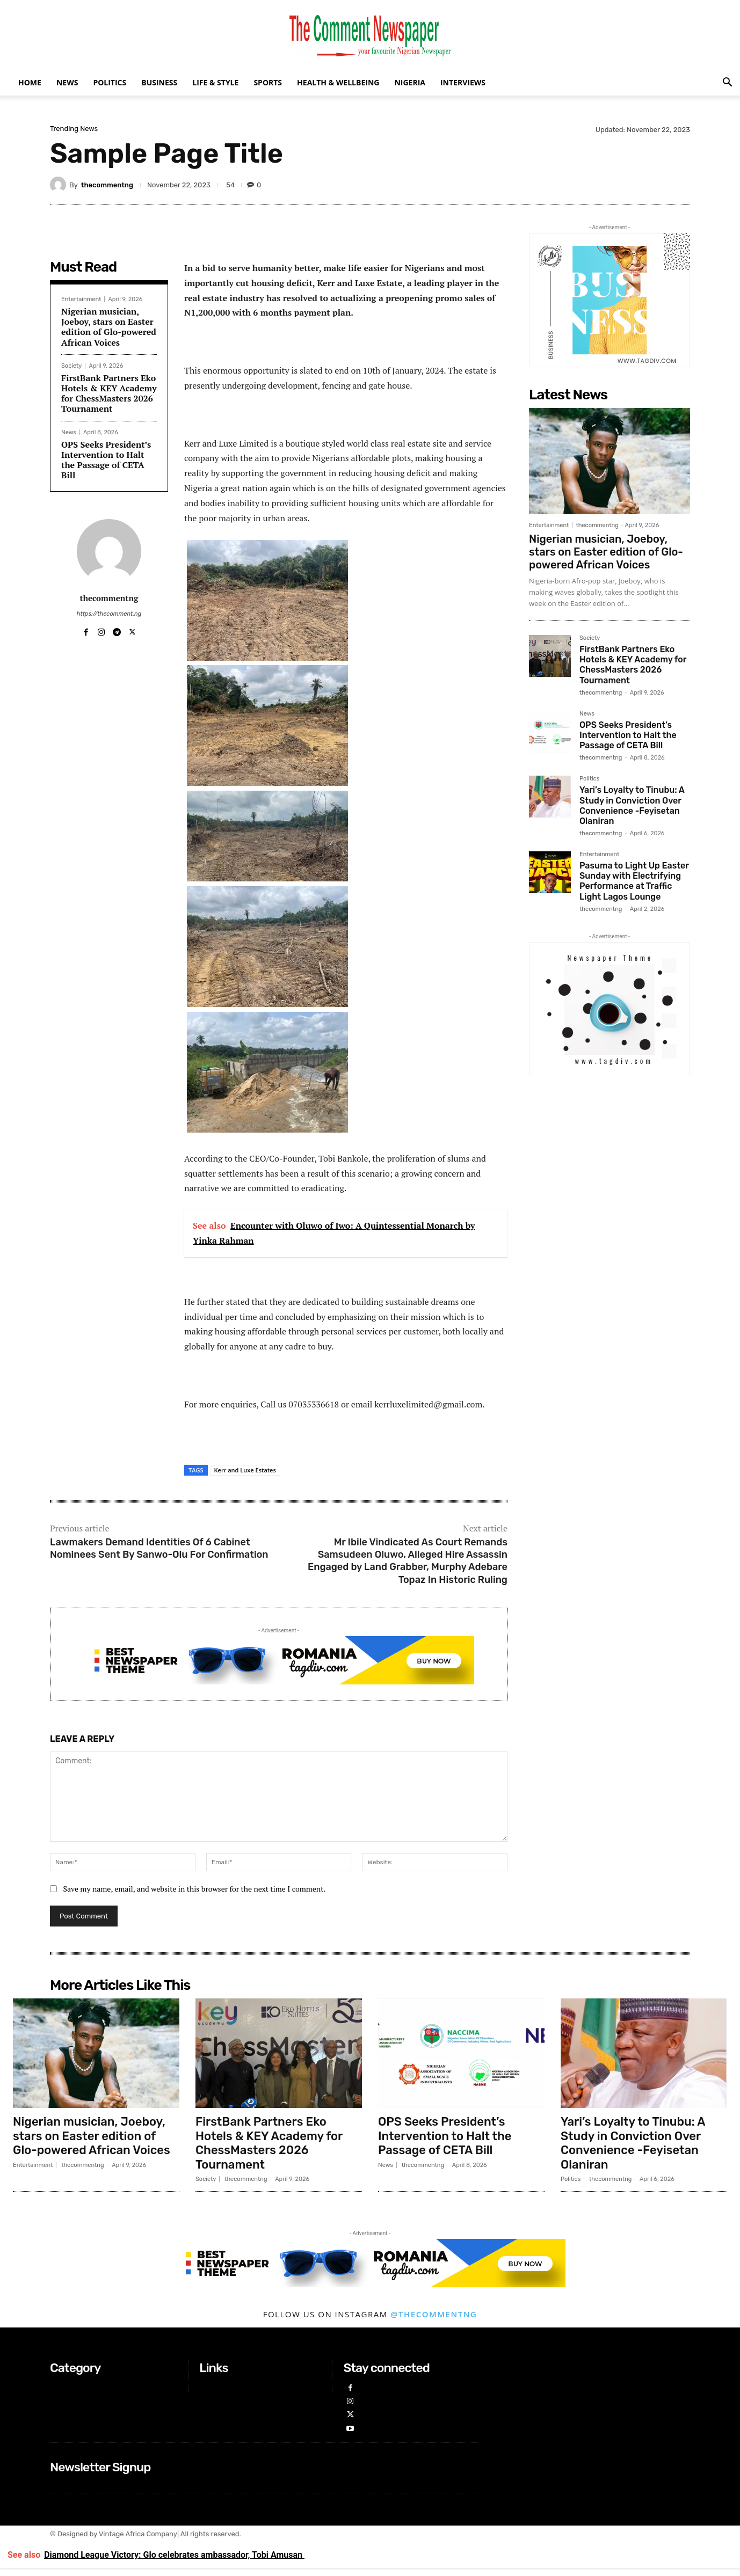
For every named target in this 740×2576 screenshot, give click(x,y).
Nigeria (409, 82)
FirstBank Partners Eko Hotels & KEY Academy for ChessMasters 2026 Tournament (109, 393)
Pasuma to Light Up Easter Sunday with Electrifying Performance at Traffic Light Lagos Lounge (634, 881)
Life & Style (215, 82)
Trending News (74, 128)
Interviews (462, 82)
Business (159, 82)
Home (29, 82)
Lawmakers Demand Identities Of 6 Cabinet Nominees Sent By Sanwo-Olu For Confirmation (159, 1548)
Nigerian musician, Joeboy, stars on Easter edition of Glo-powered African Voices (108, 326)
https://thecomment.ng (109, 613)
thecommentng (107, 184)
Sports (267, 82)
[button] (727, 83)
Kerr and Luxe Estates (245, 1470)
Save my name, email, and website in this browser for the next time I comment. (194, 1889)
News (67, 82)
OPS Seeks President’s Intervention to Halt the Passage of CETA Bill (106, 460)
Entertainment (81, 299)
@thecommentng (433, 2314)
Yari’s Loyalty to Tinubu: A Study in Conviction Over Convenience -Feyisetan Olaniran (632, 805)
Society (71, 366)
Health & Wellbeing (338, 82)
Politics (109, 82)
